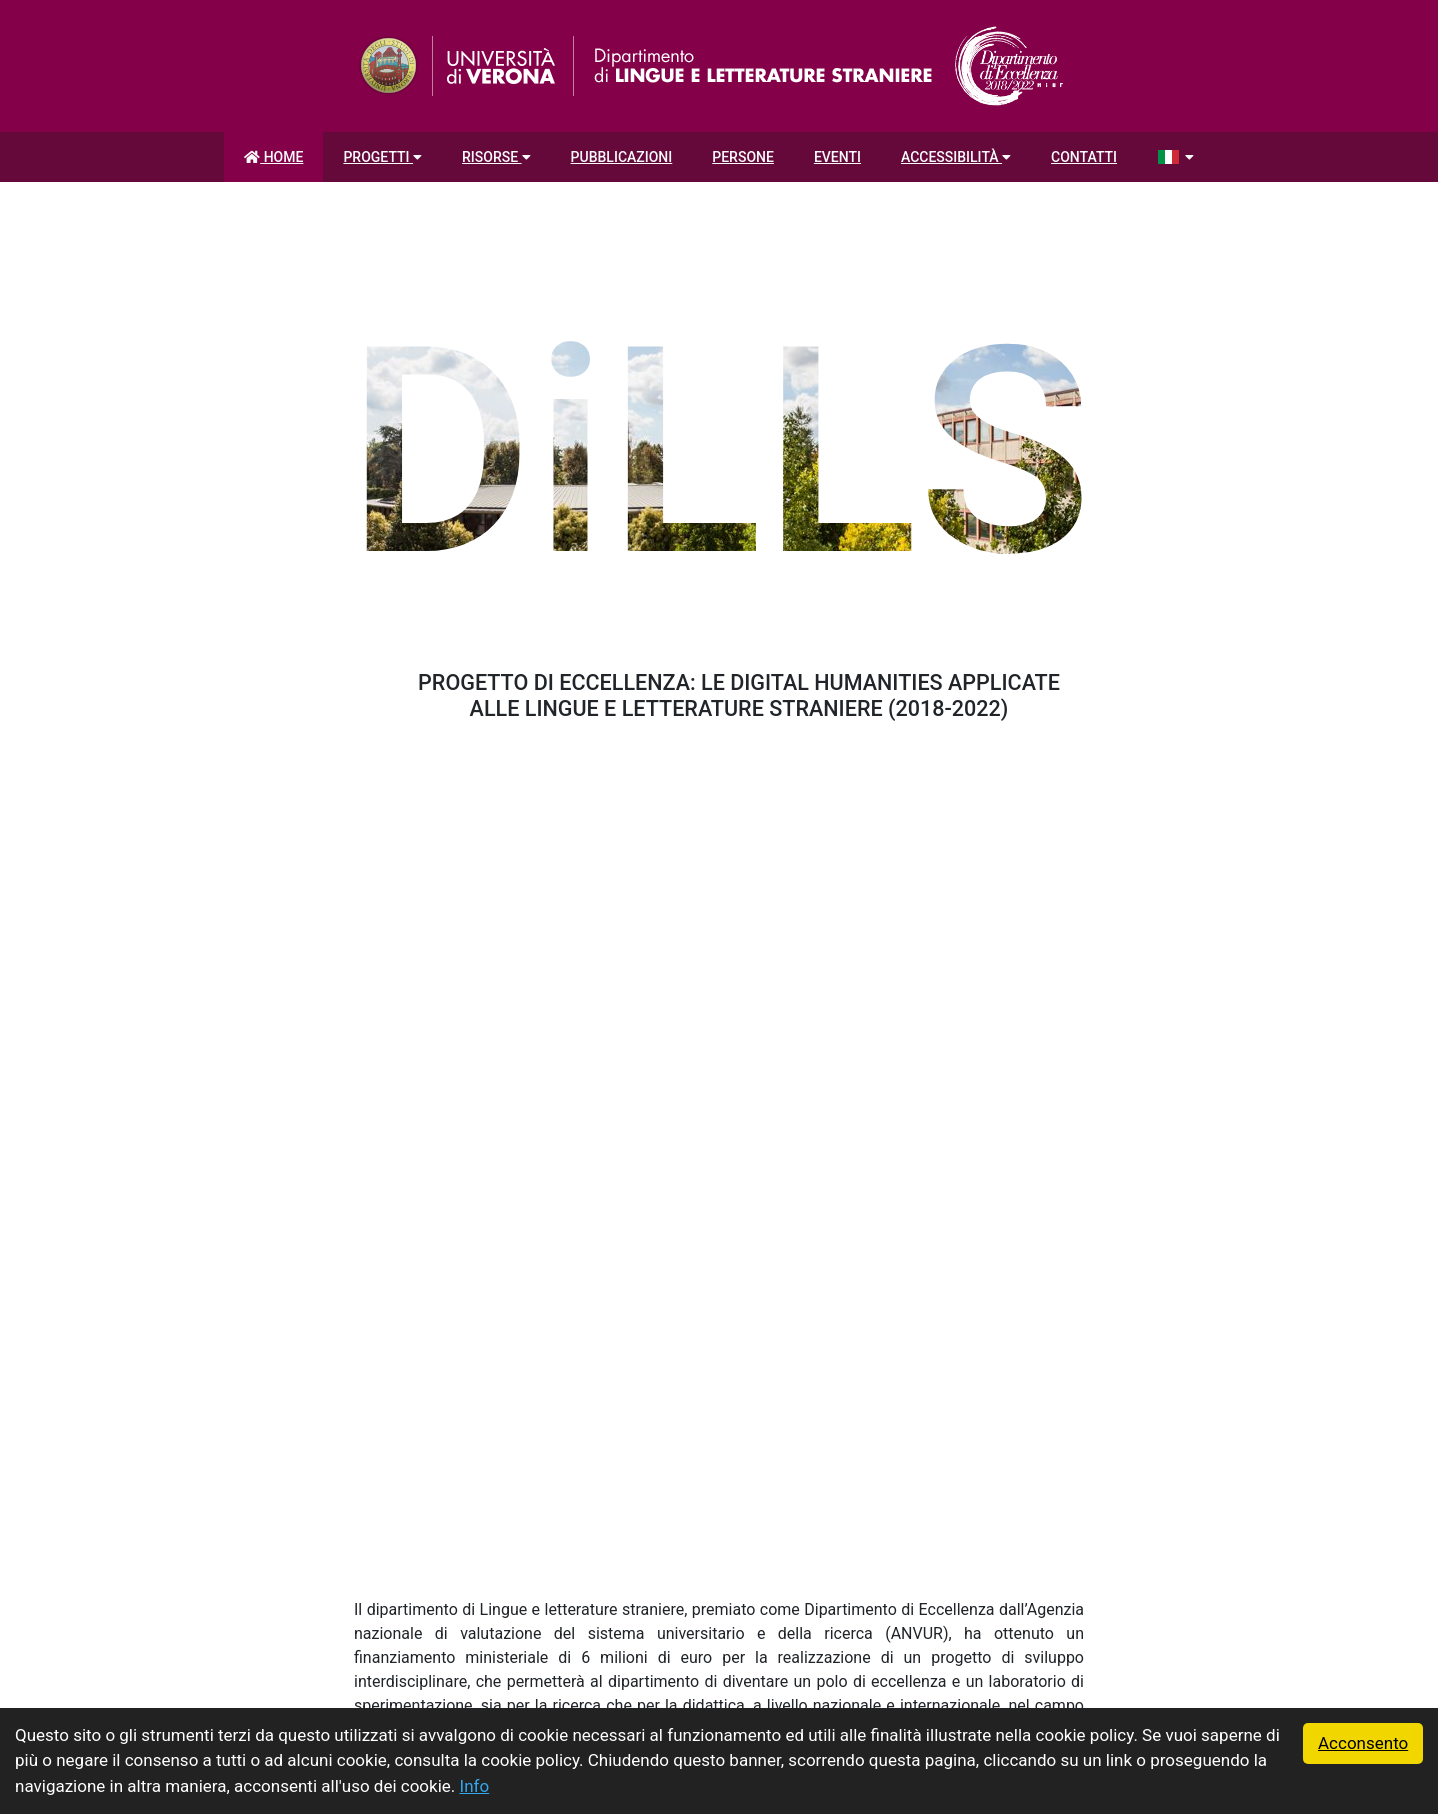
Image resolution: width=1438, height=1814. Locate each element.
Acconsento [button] (1363, 1743)
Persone (743, 157)
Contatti (1084, 157)
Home (273, 157)
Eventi (837, 157)
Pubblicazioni (622, 157)
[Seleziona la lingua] (1175, 157)
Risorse (496, 157)
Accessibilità (956, 157)
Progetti (382, 157)
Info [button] (475, 1786)
